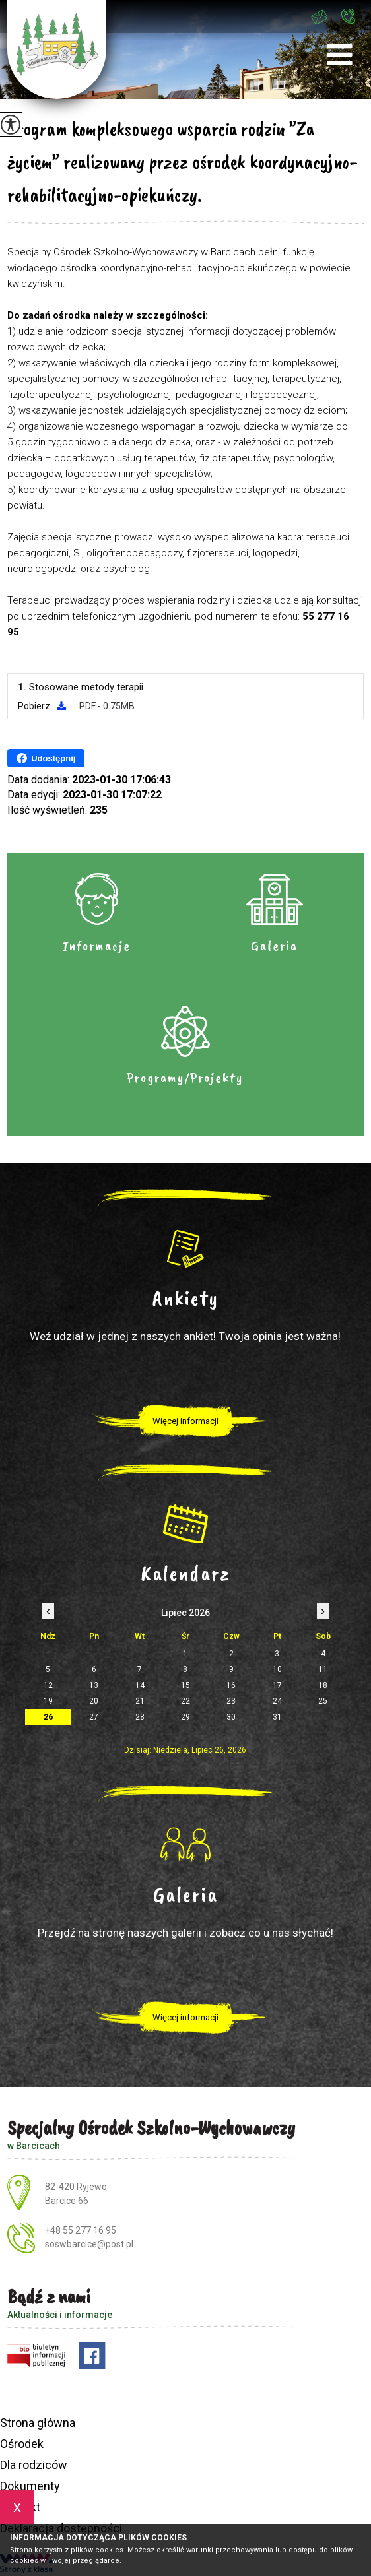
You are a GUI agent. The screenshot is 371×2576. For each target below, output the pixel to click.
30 (231, 1717)
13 (93, 1685)
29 (185, 1717)
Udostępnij (46, 758)
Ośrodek (22, 2444)
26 (48, 1717)
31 (277, 1717)
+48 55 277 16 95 (348, 16)
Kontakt (20, 2507)
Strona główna (37, 2423)
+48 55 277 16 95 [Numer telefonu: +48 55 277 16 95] (80, 2230)
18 (322, 1685)
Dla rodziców (33, 2465)
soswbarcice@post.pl (319, 17)
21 (140, 1701)
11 (322, 1669)
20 (93, 1701)
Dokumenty (30, 2486)
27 (93, 1717)
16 (231, 1685)
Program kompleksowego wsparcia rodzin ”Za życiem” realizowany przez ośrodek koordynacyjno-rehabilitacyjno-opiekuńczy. (182, 161)
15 (185, 1685)
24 (277, 1701)
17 (277, 1685)
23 (231, 1701)
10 (277, 1669)
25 (322, 1701)
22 (185, 1701)
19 (48, 1701)
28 (140, 1717)
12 (48, 1685)
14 (140, 1685)
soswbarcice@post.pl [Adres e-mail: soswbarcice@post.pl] (89, 2244)
